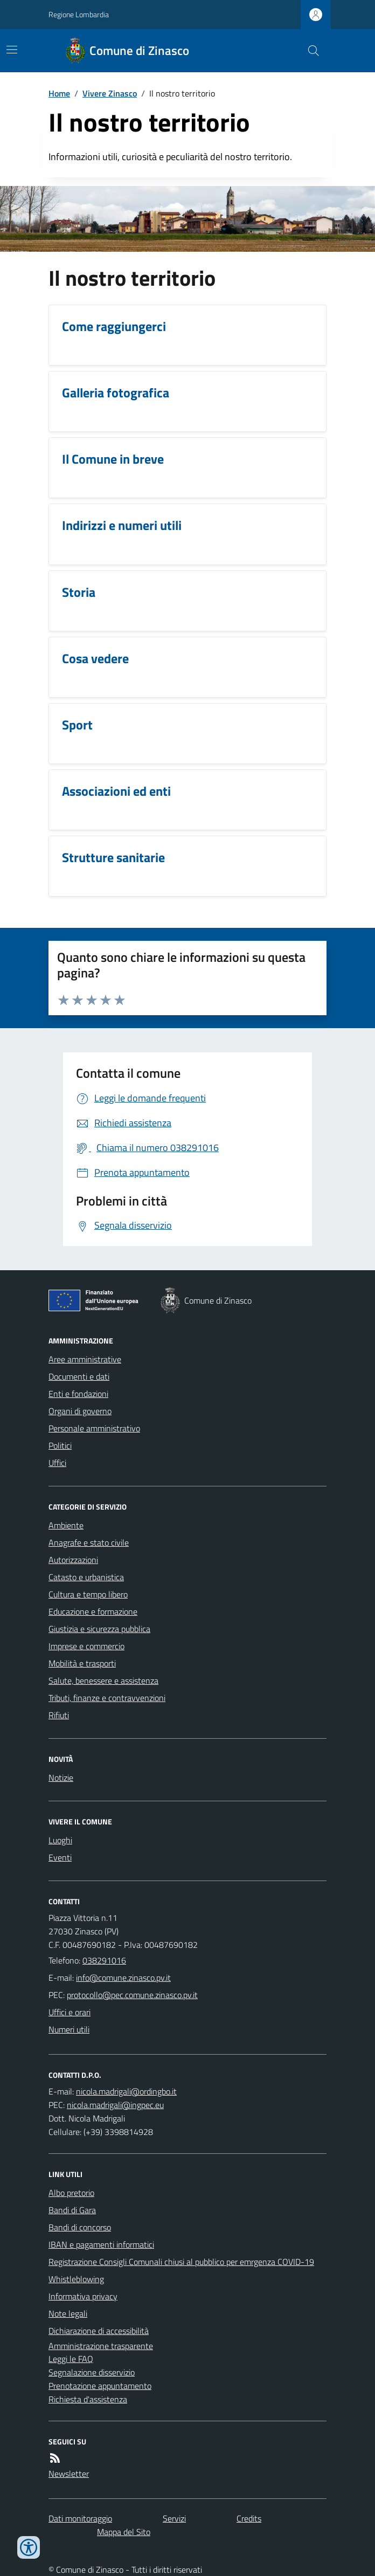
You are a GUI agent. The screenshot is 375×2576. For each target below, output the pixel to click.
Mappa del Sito (123, 2531)
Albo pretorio (71, 2192)
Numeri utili (68, 2029)
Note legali (67, 2313)
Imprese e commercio (86, 1646)
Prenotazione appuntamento (99, 2385)
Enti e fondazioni (78, 1393)
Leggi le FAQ (70, 2358)
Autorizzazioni (73, 1559)
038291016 (104, 1960)
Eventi (60, 1857)
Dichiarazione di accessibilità (98, 2330)
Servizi (174, 2518)
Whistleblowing (76, 2278)
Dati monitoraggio (80, 2518)
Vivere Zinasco (109, 93)
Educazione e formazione (92, 1611)
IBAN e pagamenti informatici (101, 2244)
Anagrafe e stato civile (88, 1542)
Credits (249, 2518)
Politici (60, 1445)
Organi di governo (80, 1410)
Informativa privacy (82, 2296)
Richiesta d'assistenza (87, 2399)
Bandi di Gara (72, 2209)
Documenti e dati (78, 1376)
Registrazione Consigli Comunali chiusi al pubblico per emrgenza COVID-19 (181, 2261)
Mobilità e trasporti (82, 1663)
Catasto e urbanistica (86, 1577)
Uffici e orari (69, 2012)
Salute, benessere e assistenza (103, 1680)
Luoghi (60, 1840)
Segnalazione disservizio (91, 2372)
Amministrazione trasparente (100, 2345)
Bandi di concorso (79, 2227)
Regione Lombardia (78, 14)
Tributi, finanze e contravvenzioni (106, 1697)
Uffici (57, 1462)
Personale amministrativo (94, 1428)
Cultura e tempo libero (88, 1594)
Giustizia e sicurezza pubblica (99, 1628)
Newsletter (68, 2473)
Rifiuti (58, 1715)
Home (59, 93)
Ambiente (66, 1525)
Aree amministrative (84, 1359)
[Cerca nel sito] (309, 51)
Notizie (60, 1777)
